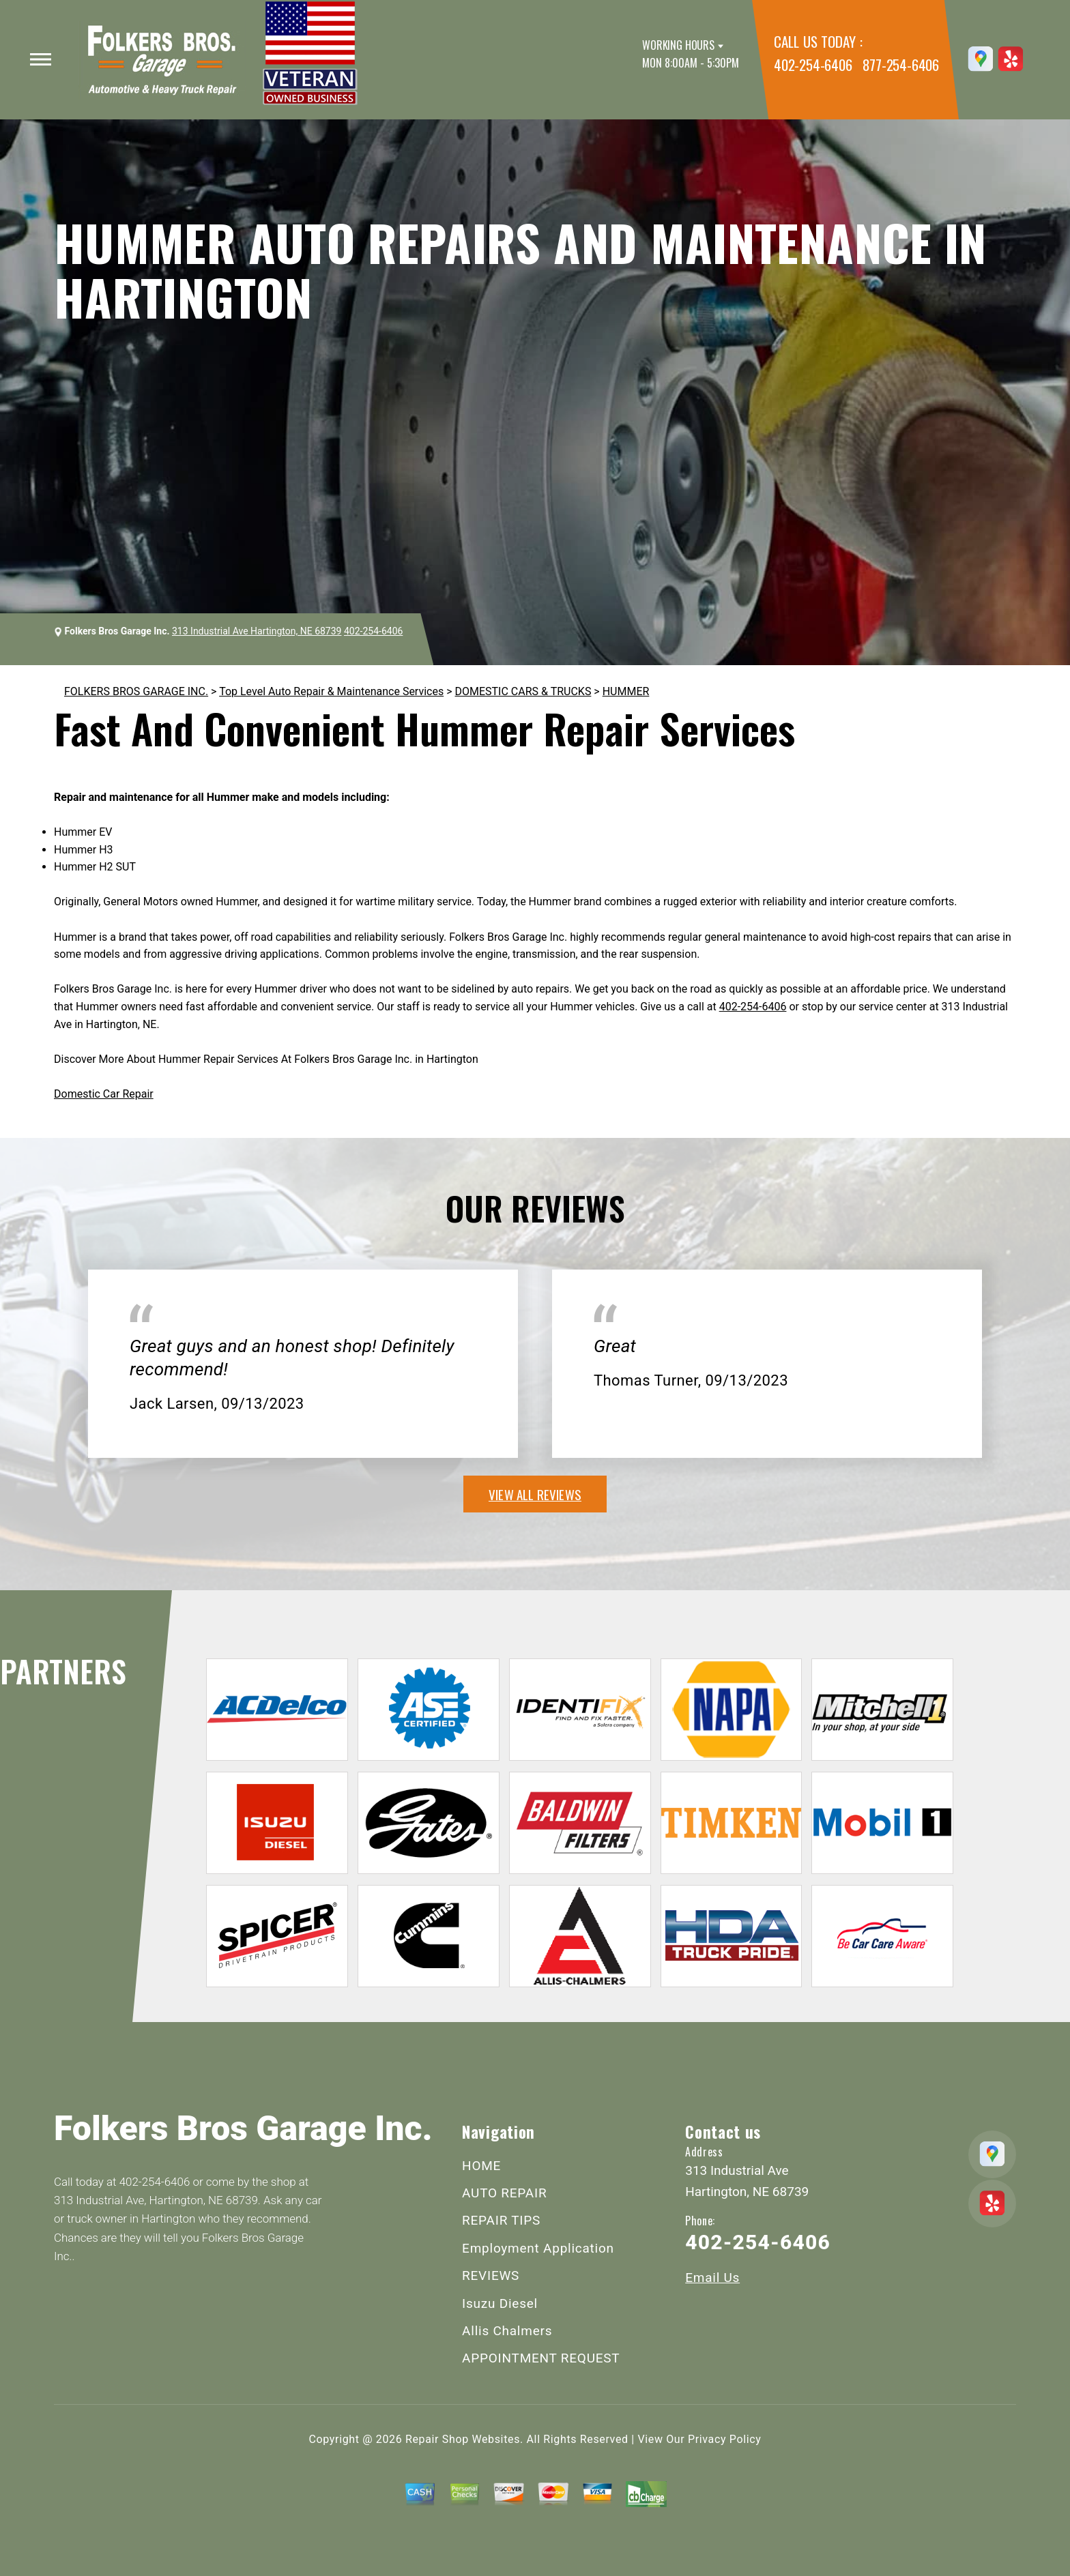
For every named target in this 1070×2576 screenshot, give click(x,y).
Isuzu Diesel (500, 2303)
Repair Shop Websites (462, 2439)
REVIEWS (490, 2275)
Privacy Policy (724, 2439)
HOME (481, 2166)
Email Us (712, 2277)
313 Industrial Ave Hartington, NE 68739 (256, 631)
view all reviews (535, 1494)
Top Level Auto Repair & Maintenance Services (331, 691)
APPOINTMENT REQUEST (541, 2358)
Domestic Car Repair (104, 1093)
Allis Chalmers (507, 2331)
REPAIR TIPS (501, 2220)
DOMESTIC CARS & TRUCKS (523, 691)
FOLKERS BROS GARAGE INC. (136, 691)
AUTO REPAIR (504, 2193)
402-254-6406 (813, 64)
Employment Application (538, 2248)
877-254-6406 (901, 64)
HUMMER (626, 691)
